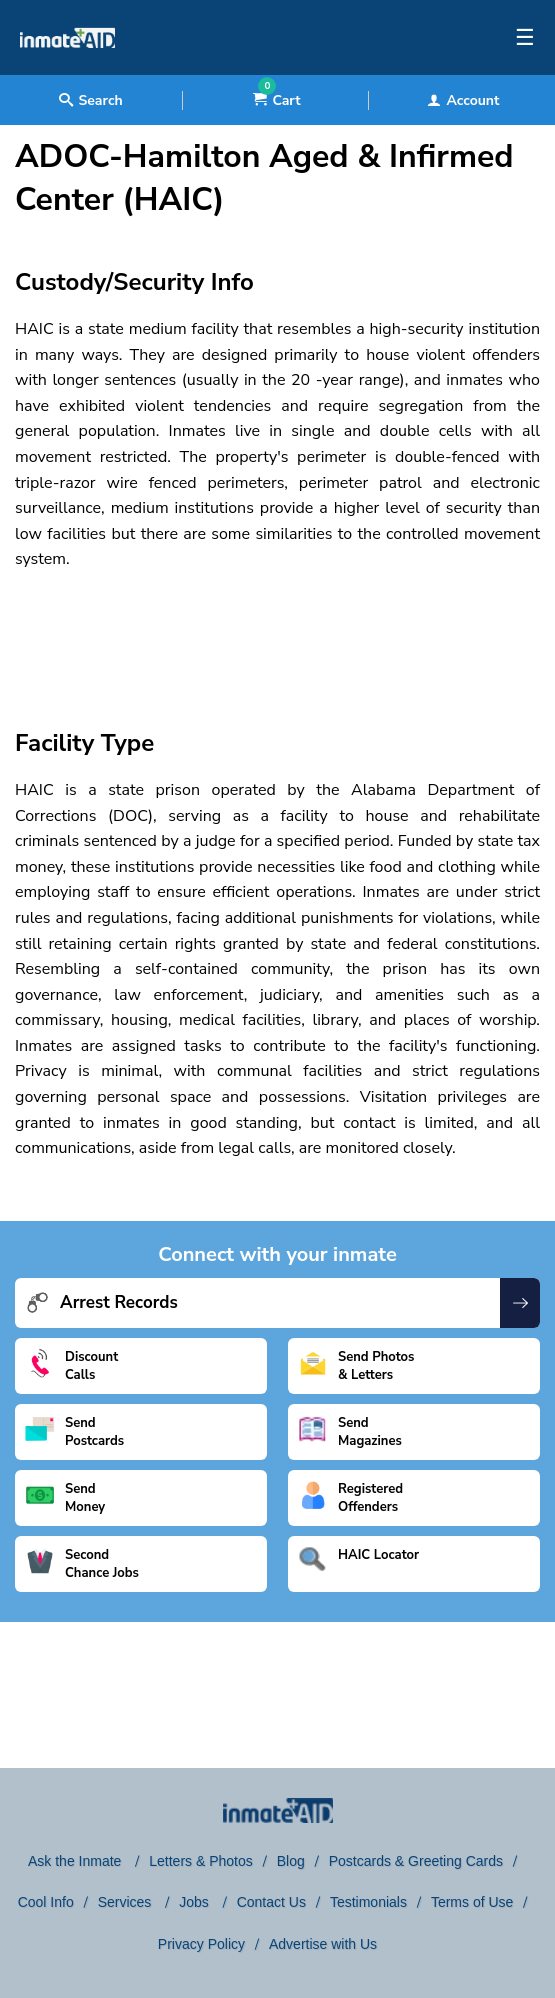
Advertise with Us (323, 1944)
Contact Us (271, 1902)
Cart (276, 100)
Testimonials (368, 1902)
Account (463, 100)
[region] (277, 632)
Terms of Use (472, 1902)
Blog (291, 1861)
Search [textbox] (90, 100)
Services (127, 1902)
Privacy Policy (201, 1944)
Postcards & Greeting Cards (416, 1861)
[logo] (67, 70)
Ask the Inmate (76, 1861)
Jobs (195, 1902)
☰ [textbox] (525, 38)
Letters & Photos (201, 1861)
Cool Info (46, 1902)
